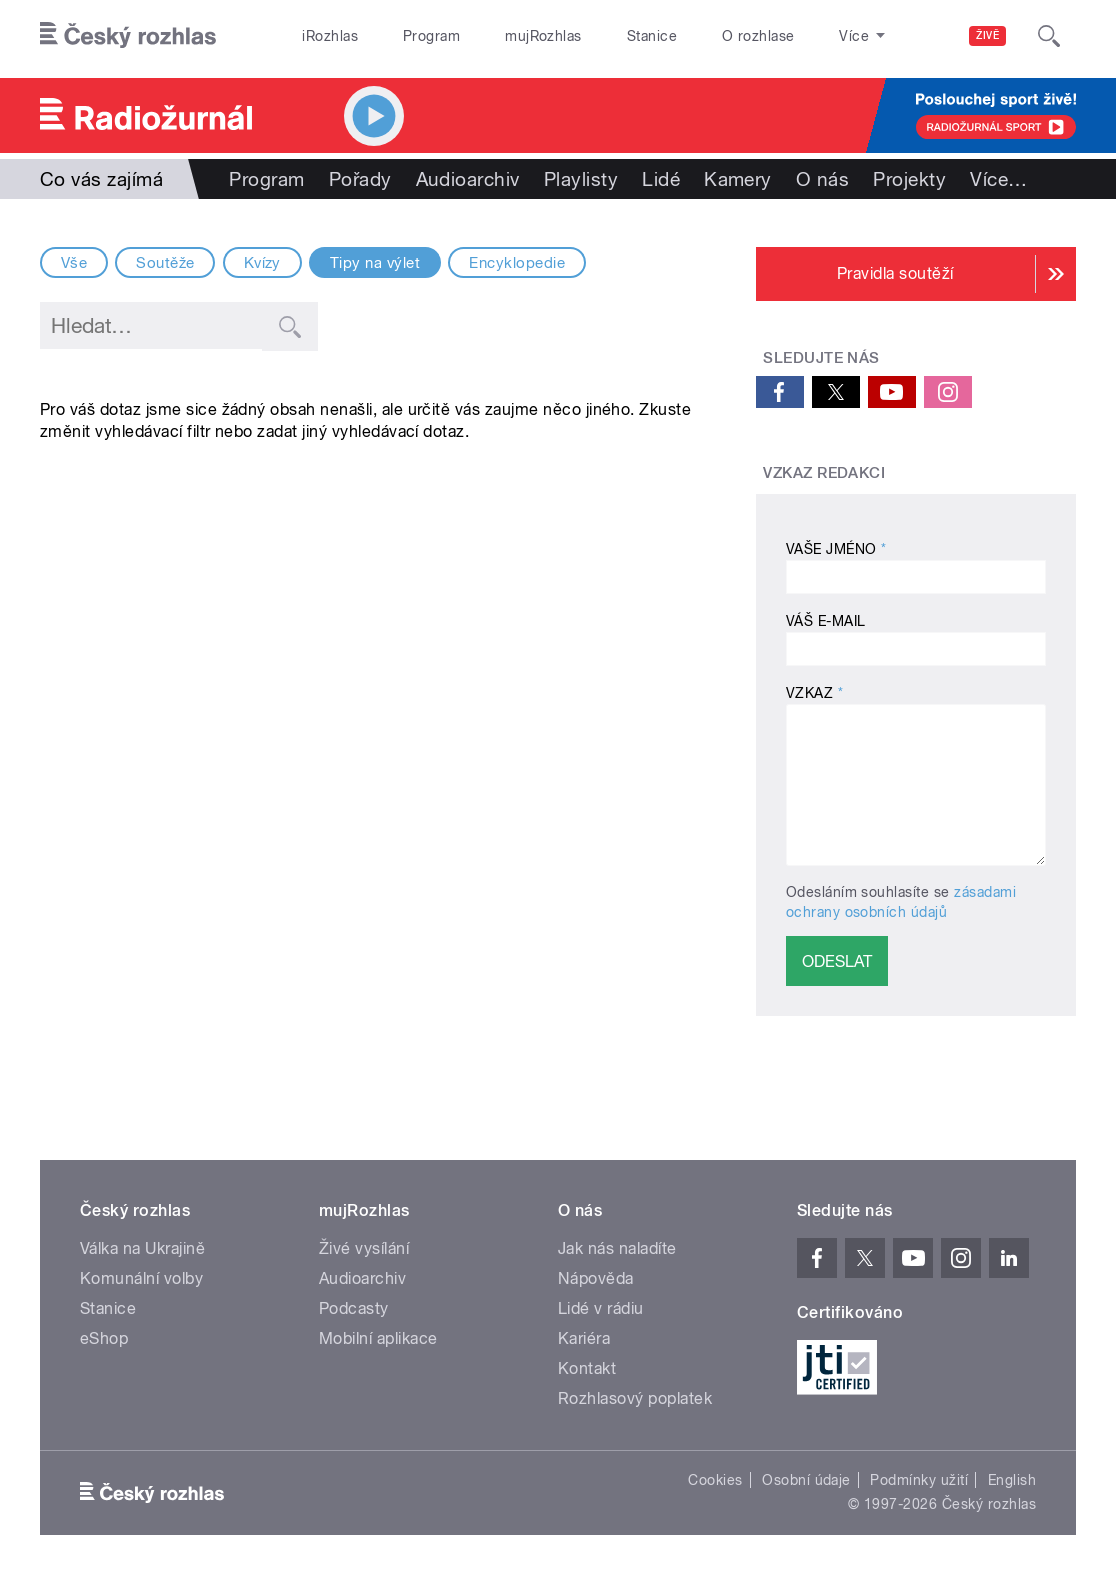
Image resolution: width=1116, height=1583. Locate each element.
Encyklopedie (517, 263)
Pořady (360, 179)
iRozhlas (330, 36)
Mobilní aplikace (378, 1338)
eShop (104, 1338)
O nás (822, 179)
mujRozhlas (543, 36)
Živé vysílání (364, 1248)
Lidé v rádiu (601, 1308)
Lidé (661, 179)
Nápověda (596, 1278)
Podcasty (354, 1308)
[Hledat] (1049, 36)
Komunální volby (141, 1278)
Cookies (715, 1480)
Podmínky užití (919, 1480)
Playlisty (581, 179)
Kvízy (262, 263)
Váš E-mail (826, 621)
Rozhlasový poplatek (635, 1398)
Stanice (652, 36)
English (1012, 1480)
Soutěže (165, 263)
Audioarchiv (468, 179)
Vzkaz (814, 693)
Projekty (909, 179)
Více (998, 179)
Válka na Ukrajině (142, 1248)
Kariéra (584, 1338)
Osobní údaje (806, 1480)
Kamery (738, 179)
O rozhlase (758, 36)
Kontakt (587, 1368)
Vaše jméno (836, 549)
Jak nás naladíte (617, 1248)
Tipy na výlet (375, 263)
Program (431, 36)
